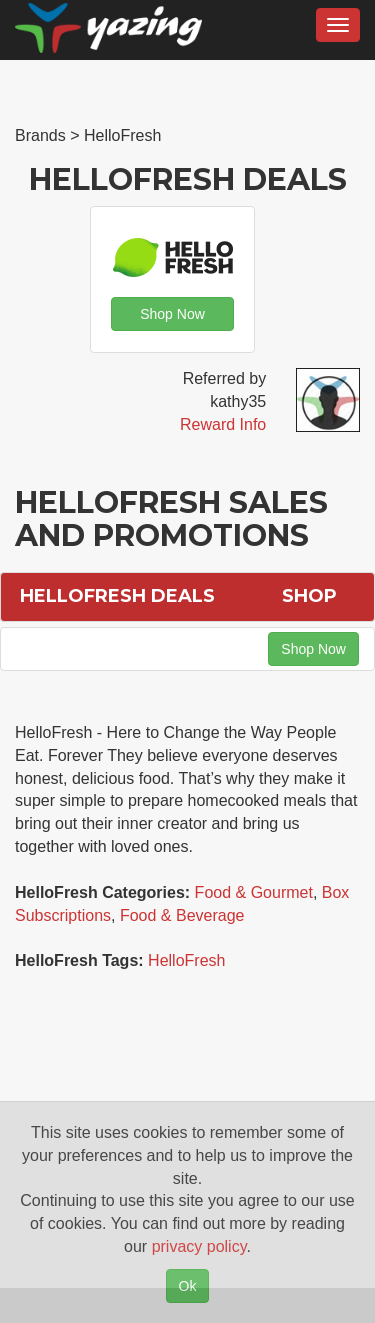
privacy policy (199, 1246)
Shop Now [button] (172, 314)
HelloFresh (186, 960)
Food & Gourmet (254, 892)
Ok (188, 1286)
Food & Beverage (182, 915)
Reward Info (223, 424)
